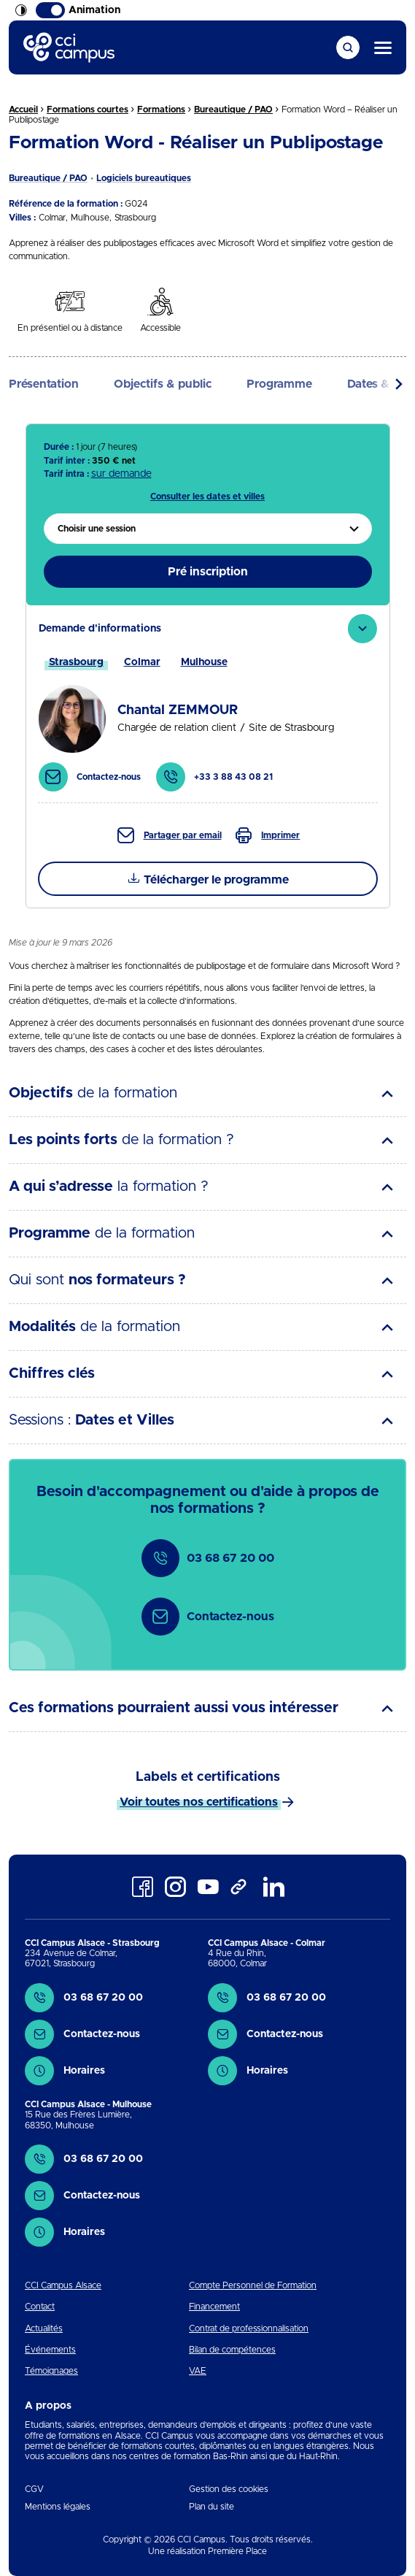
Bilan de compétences (232, 2349)
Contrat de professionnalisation (249, 2328)
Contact (40, 2306)
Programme (279, 384)
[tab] (208, 703)
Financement (214, 2306)
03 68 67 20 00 (207, 1558)
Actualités (44, 2328)
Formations (161, 109)
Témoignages (51, 2370)
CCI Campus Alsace (63, 2285)
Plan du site (211, 2506)
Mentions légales (57, 2506)
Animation (78, 10)
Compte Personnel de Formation (253, 2285)
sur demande (121, 474)
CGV (34, 2489)
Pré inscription (208, 572)
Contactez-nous (207, 1616)
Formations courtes (87, 109)
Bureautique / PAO (233, 109)
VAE (197, 2370)
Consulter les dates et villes (207, 496)
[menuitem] (208, 528)
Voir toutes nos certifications (199, 1802)
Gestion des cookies (228, 2489)
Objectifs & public (163, 384)
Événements (50, 2349)
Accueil (23, 109)
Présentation (44, 384)
